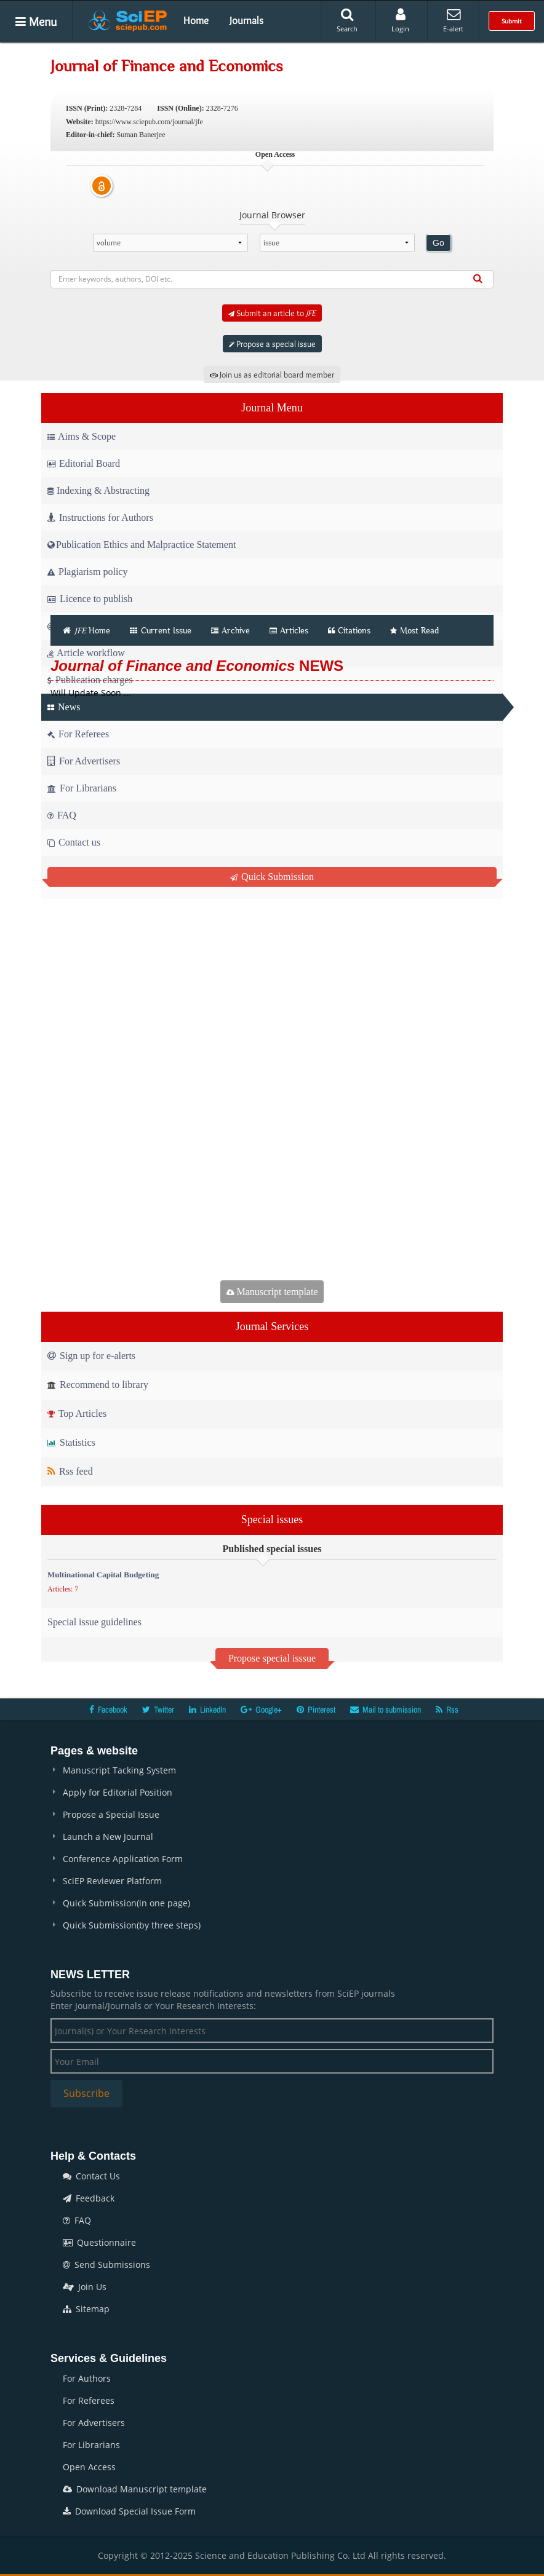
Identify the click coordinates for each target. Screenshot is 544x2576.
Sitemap (86, 2309)
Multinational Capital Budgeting (103, 1574)
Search (347, 20)
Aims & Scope (81, 436)
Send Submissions (106, 2264)
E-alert (453, 20)
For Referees (88, 2400)
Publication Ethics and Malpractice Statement (141, 544)
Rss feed (70, 1471)
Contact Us (91, 2176)
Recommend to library (97, 1384)
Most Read (414, 630)
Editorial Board (83, 463)
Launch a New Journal (108, 1836)
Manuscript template (272, 1291)
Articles (289, 630)
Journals (246, 20)
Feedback (88, 2198)
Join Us (84, 2287)
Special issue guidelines (94, 1622)
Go (438, 243)
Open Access (89, 2467)
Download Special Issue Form (129, 2511)
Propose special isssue (272, 1658)
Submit (512, 21)
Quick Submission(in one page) (126, 1903)
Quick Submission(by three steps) (132, 1925)
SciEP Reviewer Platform (112, 1881)
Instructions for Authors (100, 517)
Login (400, 20)
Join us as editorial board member (272, 374)
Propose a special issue (272, 343)
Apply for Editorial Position (117, 1792)
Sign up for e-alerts (91, 1355)
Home (196, 20)
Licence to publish (89, 598)
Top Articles (76, 1413)
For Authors (87, 2378)
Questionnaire (99, 2242)
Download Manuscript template (135, 2489)
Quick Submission (272, 876)
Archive (230, 630)
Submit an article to (272, 313)
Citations (349, 630)
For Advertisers (94, 2422)
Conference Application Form (123, 1859)
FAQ (77, 2220)
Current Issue (160, 630)
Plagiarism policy (87, 571)
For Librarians (91, 2445)
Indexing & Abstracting (98, 490)
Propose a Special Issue (111, 1814)
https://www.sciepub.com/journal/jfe (149, 121)
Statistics (71, 1442)
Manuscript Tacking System (119, 1770)
